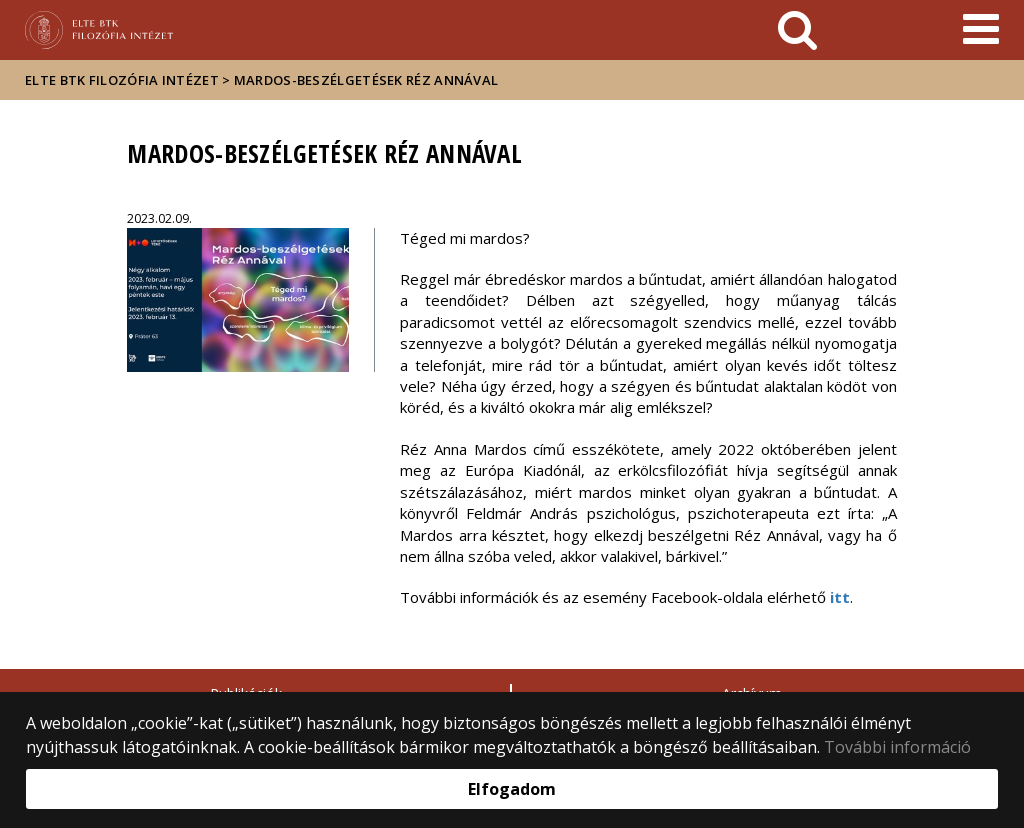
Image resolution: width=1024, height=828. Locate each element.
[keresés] (797, 30)
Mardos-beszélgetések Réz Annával (366, 80)
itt (840, 597)
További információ (897, 747)
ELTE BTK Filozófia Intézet (122, 80)
